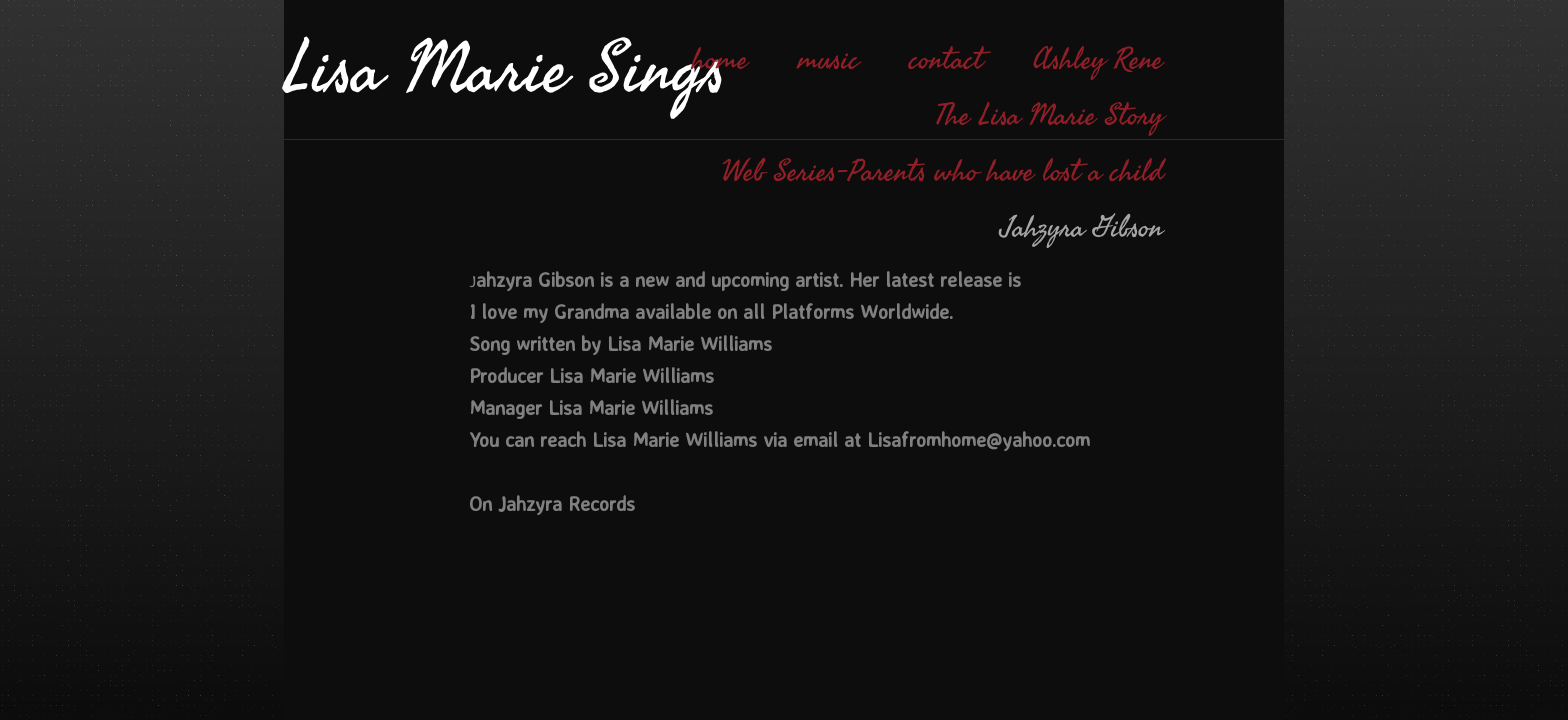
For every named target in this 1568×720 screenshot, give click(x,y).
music (828, 60)
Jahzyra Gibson (1082, 228)
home (720, 60)
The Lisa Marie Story (1049, 116)
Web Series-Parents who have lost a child (942, 172)
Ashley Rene (1098, 60)
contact (946, 60)
